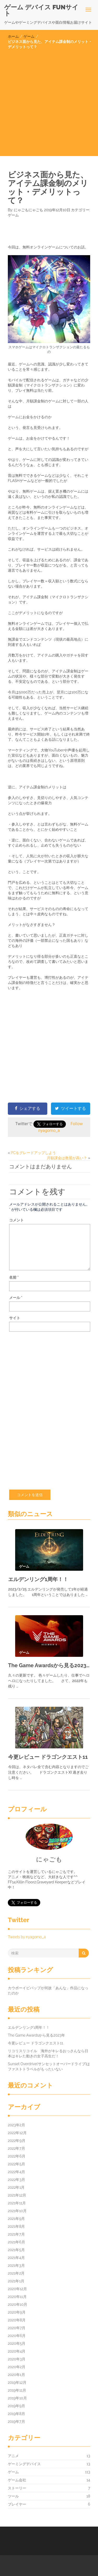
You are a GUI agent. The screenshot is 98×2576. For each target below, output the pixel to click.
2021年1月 (16, 2281)
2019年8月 (16, 2414)
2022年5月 (16, 2164)
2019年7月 (16, 2421)
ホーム (13, 36)
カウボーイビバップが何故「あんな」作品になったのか (48, 1990)
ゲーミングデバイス (24, 2463)
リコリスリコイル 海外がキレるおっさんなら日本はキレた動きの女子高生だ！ (48, 2053)
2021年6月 (16, 2242)
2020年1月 (16, 2375)
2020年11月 (17, 2297)
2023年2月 (16, 2125)
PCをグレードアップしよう (33, 1153)
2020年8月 (17, 2320)
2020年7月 (16, 2328)
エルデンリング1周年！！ (38, 1579)
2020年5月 (16, 2343)
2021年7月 (16, 2234)
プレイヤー (17, 2504)
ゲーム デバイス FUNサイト (41, 10)
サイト (14, 1318)
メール (15, 1298)
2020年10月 (17, 2304)
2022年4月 (16, 2172)
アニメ (13, 2455)
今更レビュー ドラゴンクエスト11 (48, 1757)
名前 (14, 1277)
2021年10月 (17, 2211)
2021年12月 (17, 2195)
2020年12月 (17, 2289)
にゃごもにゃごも (28, 210)
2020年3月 (16, 2359)
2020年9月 (17, 2312)
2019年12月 (17, 2382)
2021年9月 (16, 2219)
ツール (13, 2496)
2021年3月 (16, 2265)
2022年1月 (16, 2187)
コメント (16, 1220)
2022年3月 (16, 2180)
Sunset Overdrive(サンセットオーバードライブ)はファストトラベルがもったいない (49, 2066)
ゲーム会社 (17, 2480)
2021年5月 (16, 2250)
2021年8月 (16, 2226)
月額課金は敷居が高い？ (67, 1158)
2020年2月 (16, 2367)
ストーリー (17, 2488)
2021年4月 (16, 2258)
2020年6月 (17, 2336)
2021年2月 (16, 2273)
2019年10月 (17, 2398)
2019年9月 (16, 2406)
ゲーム (29, 36)
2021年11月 (17, 2203)
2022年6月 (16, 2156)
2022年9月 (16, 2141)
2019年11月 (17, 2390)
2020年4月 (16, 2351)
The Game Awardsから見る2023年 (49, 1665)
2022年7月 (16, 2148)
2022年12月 (17, 2133)
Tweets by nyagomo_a (27, 1937)
